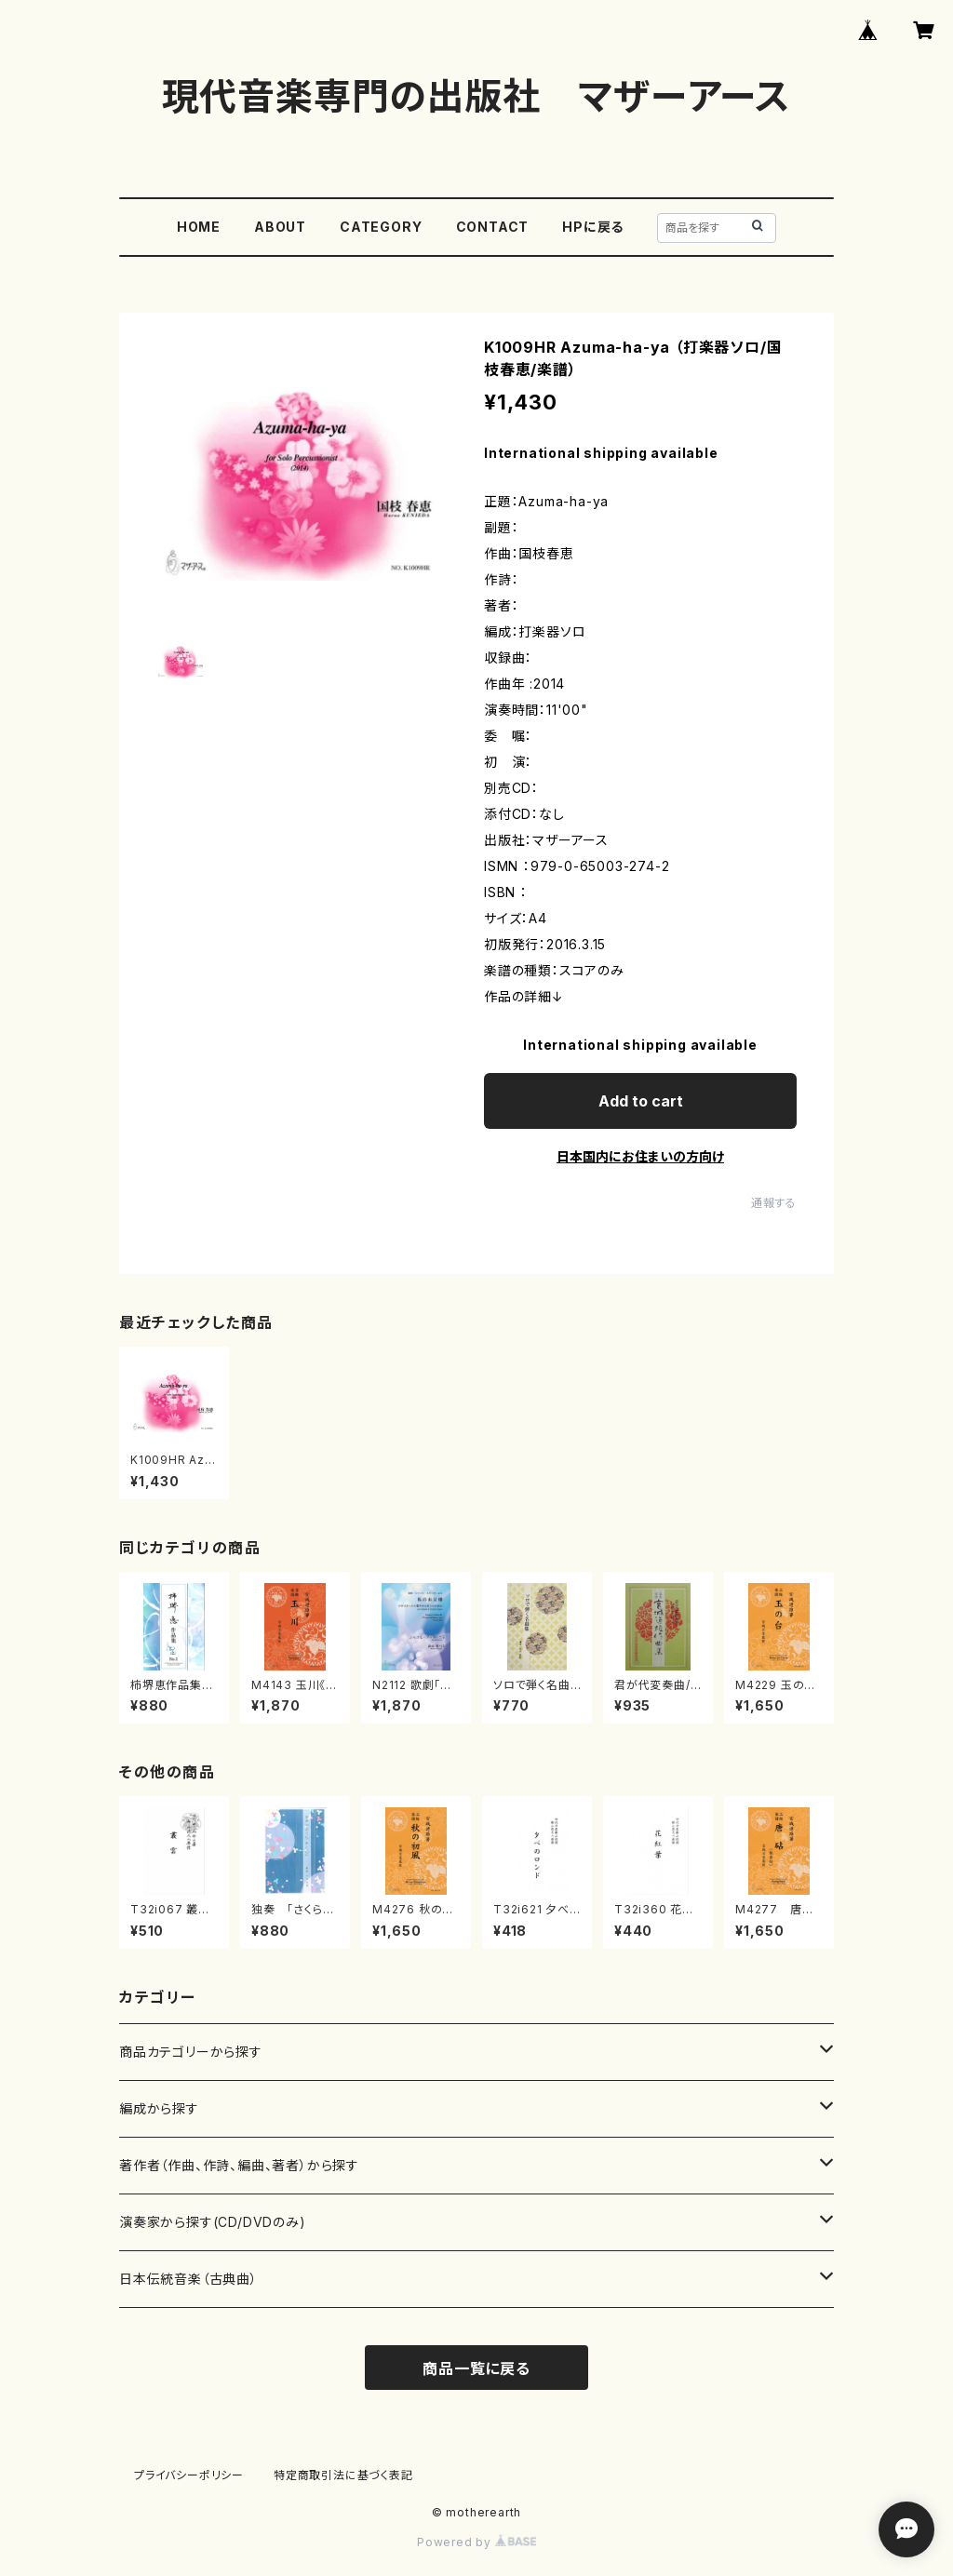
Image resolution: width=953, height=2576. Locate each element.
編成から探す (159, 2108)
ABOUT (280, 227)
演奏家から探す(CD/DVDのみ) (212, 2222)
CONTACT (493, 227)
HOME (199, 227)
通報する (774, 1203)
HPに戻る (593, 227)
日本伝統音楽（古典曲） (188, 2279)
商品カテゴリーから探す (190, 2051)
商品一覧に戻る (476, 2368)
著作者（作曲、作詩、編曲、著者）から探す (239, 2165)
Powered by (476, 2542)
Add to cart (640, 1101)
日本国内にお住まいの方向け (640, 1156)
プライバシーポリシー (189, 2475)
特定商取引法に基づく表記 (343, 2475)
